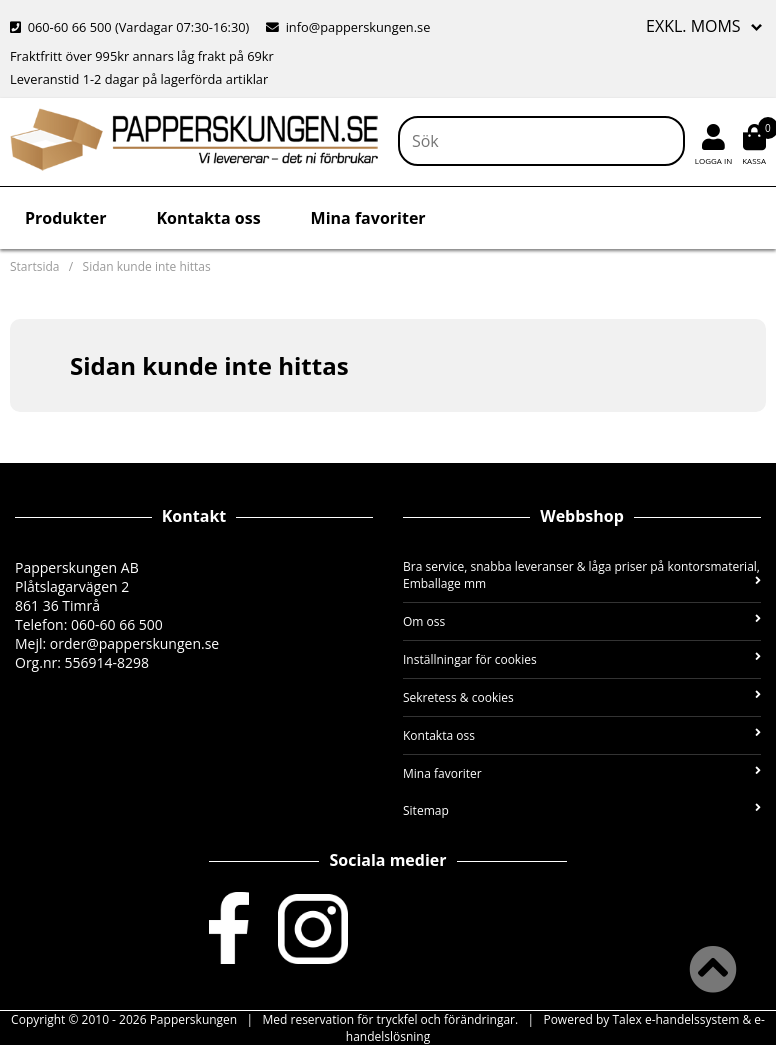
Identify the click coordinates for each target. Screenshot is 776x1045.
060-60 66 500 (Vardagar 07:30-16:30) (131, 27)
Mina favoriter (368, 218)
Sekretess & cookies (582, 697)
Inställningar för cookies (582, 659)
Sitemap (582, 810)
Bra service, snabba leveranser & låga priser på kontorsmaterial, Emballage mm (582, 575)
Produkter (65, 218)
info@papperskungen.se (348, 27)
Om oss (582, 621)
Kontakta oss (208, 218)
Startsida (34, 266)
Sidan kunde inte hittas (147, 266)
